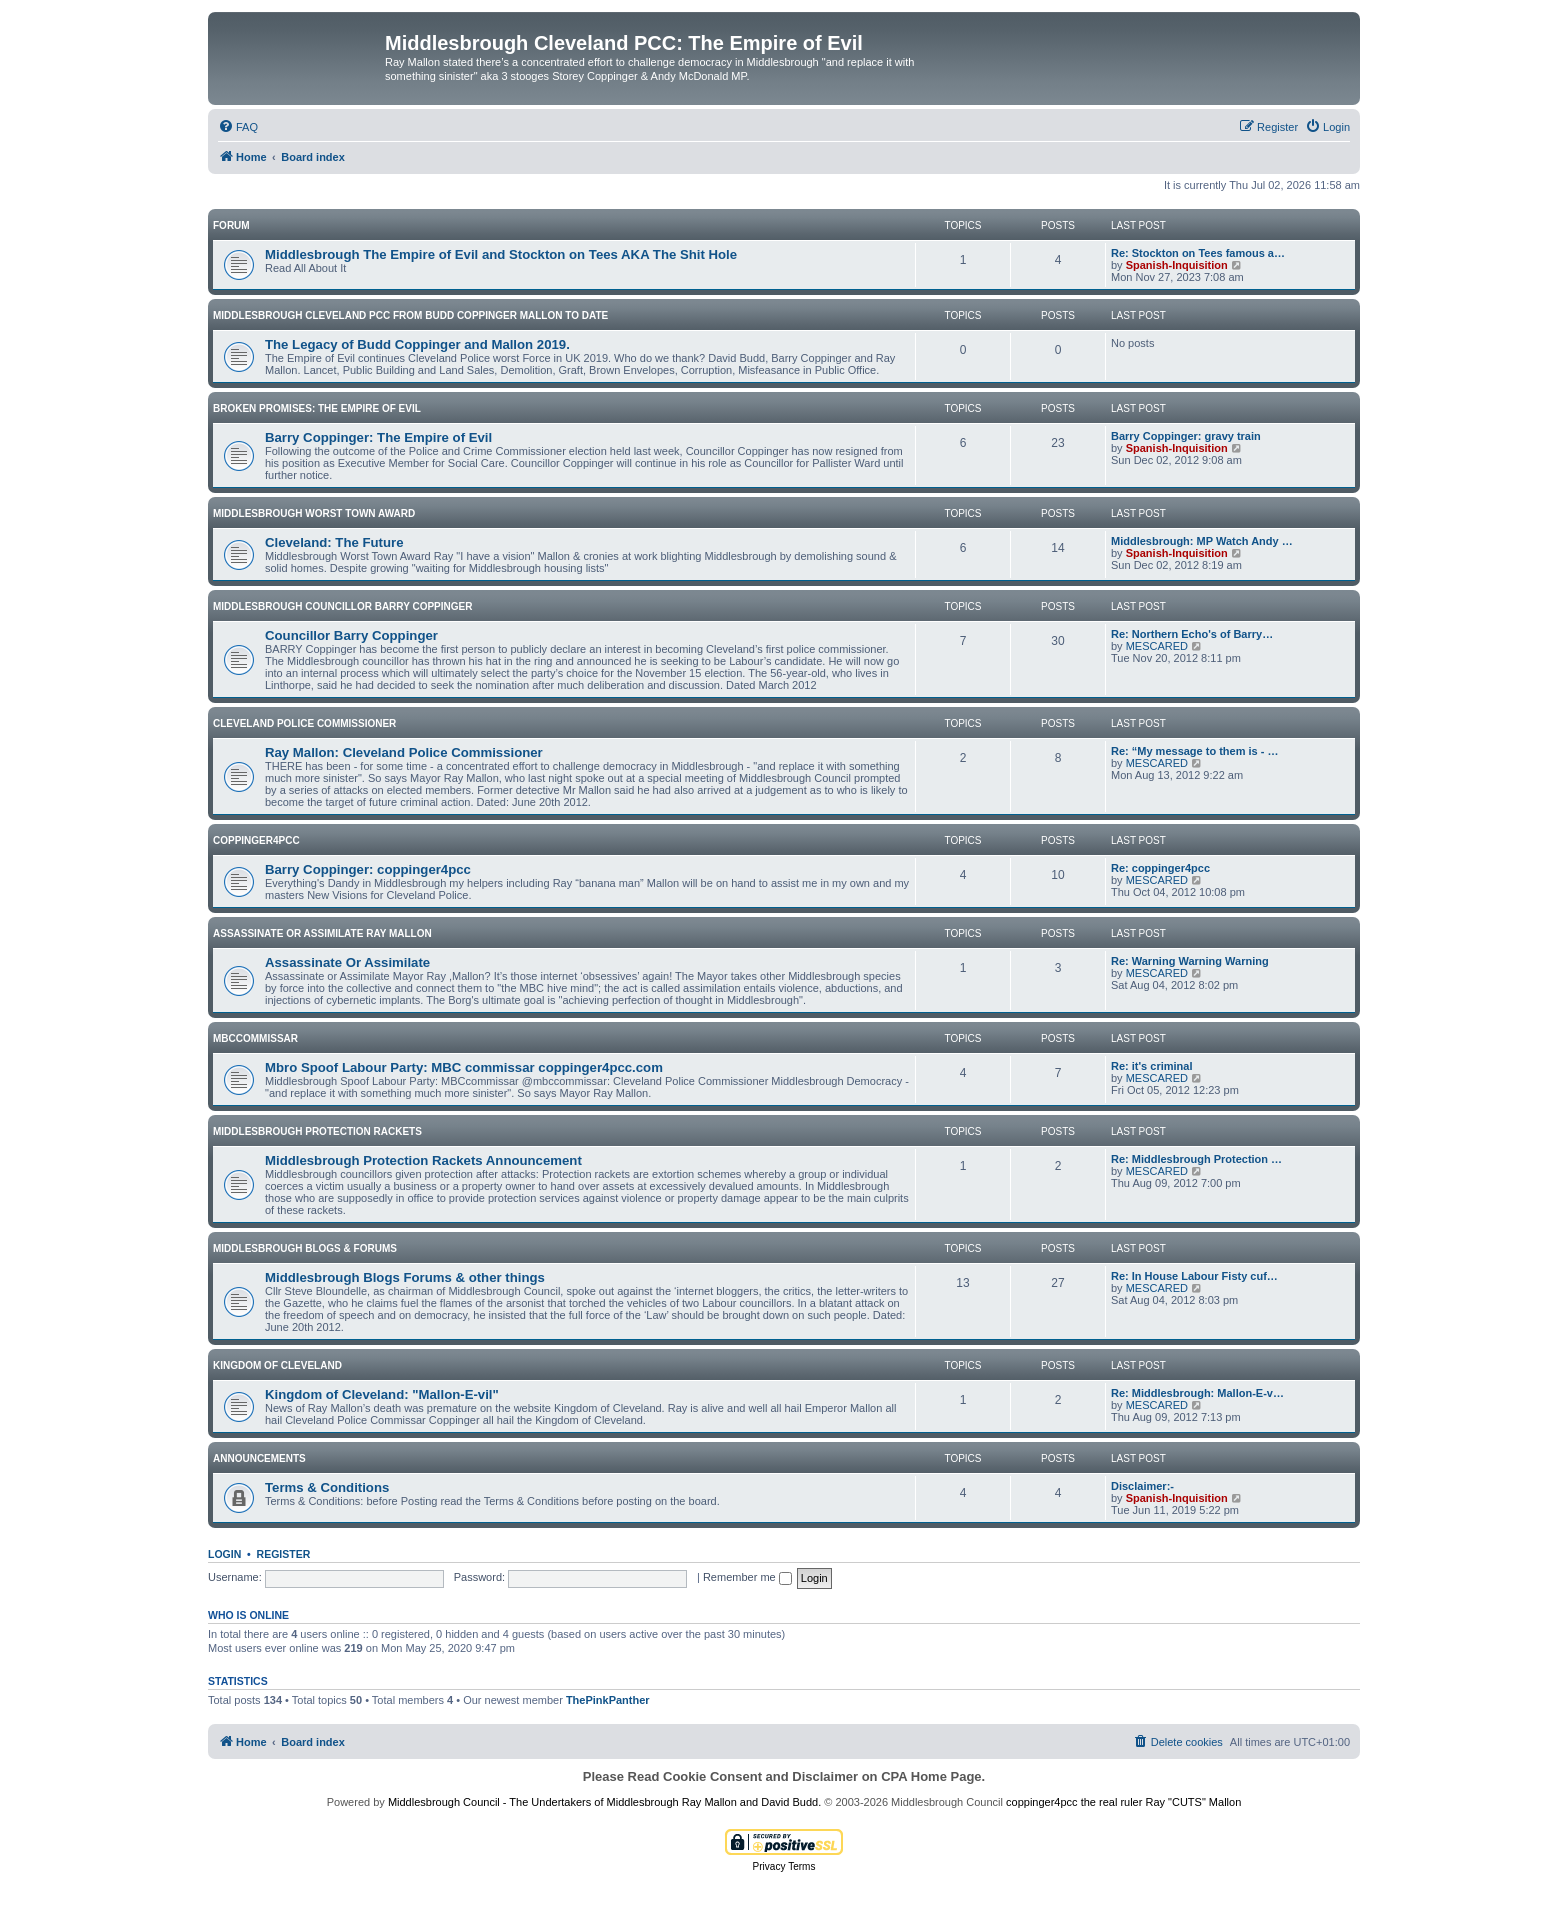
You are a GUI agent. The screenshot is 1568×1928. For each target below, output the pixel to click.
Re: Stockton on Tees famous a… (1198, 253)
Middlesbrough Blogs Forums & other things (405, 1277)
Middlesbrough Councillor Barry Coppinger (342, 606)
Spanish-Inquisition (1177, 265)
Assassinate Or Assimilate (347, 962)
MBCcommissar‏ (255, 1038)
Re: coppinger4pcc (1160, 868)
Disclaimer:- (1142, 1486)
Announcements (259, 1458)
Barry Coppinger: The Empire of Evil (378, 437)
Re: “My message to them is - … (1195, 751)
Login (224, 1554)
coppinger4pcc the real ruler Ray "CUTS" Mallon (1123, 1802)
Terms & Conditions (327, 1487)
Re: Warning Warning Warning (1190, 961)
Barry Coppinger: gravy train (1186, 436)
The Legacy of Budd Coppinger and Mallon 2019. (417, 344)
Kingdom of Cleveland (277, 1365)
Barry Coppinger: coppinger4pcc (368, 869)
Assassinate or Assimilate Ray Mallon (322, 933)
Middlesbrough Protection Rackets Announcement (423, 1160)
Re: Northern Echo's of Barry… (1192, 634)
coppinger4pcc (256, 840)
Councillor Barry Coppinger (351, 635)
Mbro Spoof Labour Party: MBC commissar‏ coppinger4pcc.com (464, 1067)
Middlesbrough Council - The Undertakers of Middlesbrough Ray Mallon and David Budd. (604, 1802)
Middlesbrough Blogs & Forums (305, 1248)
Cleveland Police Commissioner (304, 723)
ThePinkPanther (608, 1700)
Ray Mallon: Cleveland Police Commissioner (404, 752)
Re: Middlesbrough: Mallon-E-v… (1197, 1393)
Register (284, 1554)
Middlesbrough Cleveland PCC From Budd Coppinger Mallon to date (410, 315)
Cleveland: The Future (334, 542)
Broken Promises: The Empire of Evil (317, 408)
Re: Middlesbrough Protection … (1196, 1159)
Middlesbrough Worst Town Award (314, 513)
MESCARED (1157, 646)
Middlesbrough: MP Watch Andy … (1202, 541)
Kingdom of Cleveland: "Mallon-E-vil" (382, 1394)
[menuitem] (238, 127)
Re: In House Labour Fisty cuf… (1194, 1276)
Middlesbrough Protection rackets (317, 1131)
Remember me (747, 1577)
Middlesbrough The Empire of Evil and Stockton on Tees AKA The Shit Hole (501, 254)
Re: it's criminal (1151, 1066)
